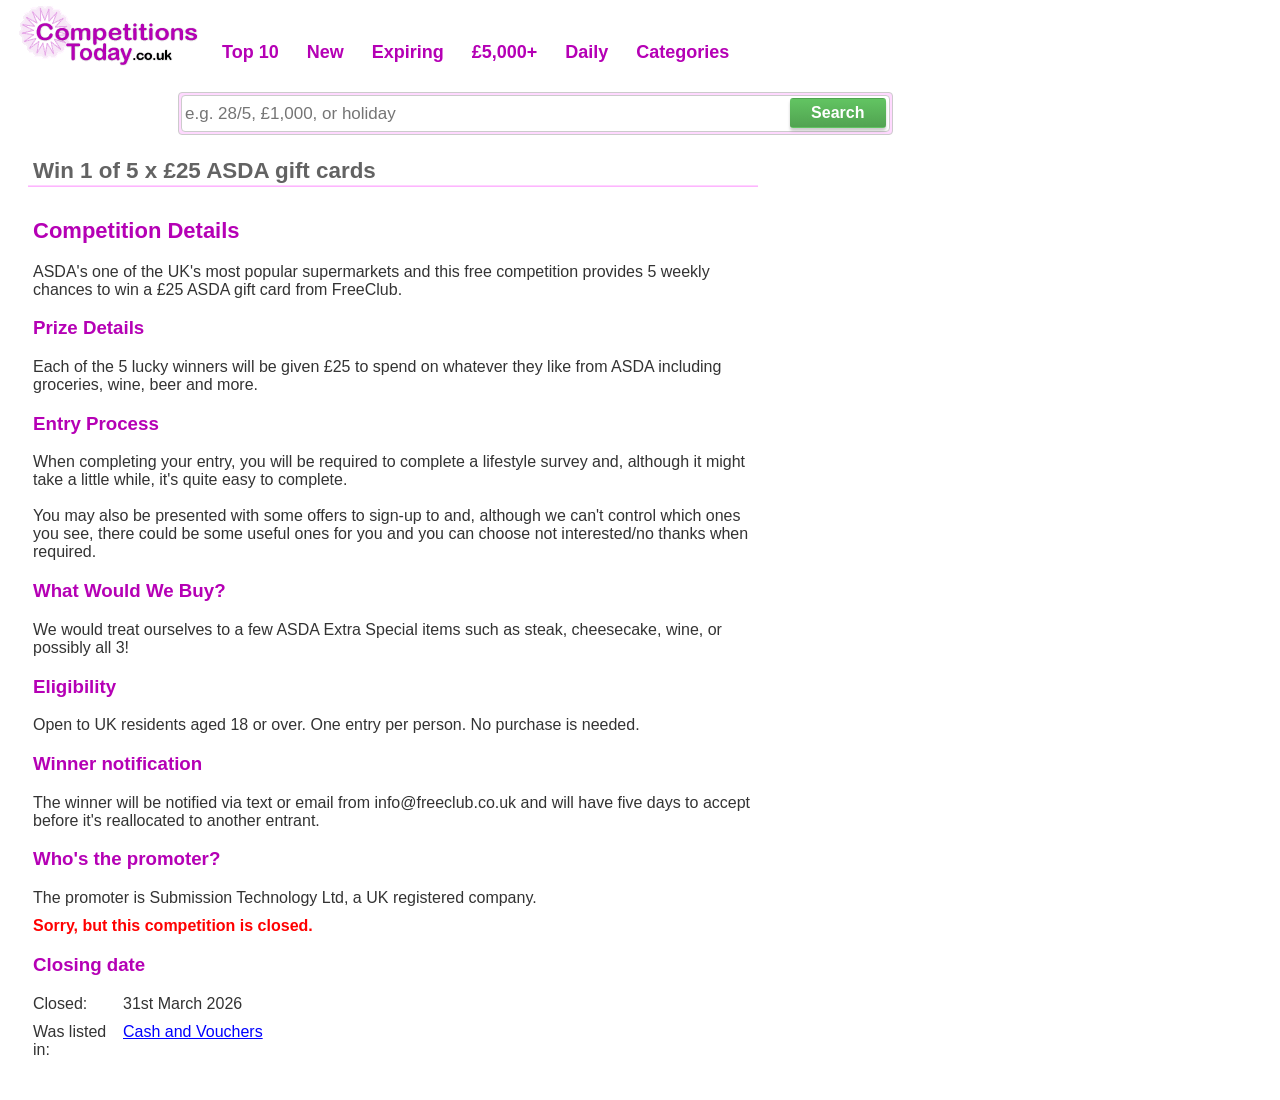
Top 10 (250, 52)
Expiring (408, 52)
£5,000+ (505, 52)
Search (837, 112)
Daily (586, 52)
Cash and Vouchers (193, 1031)
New (325, 52)
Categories (682, 52)
